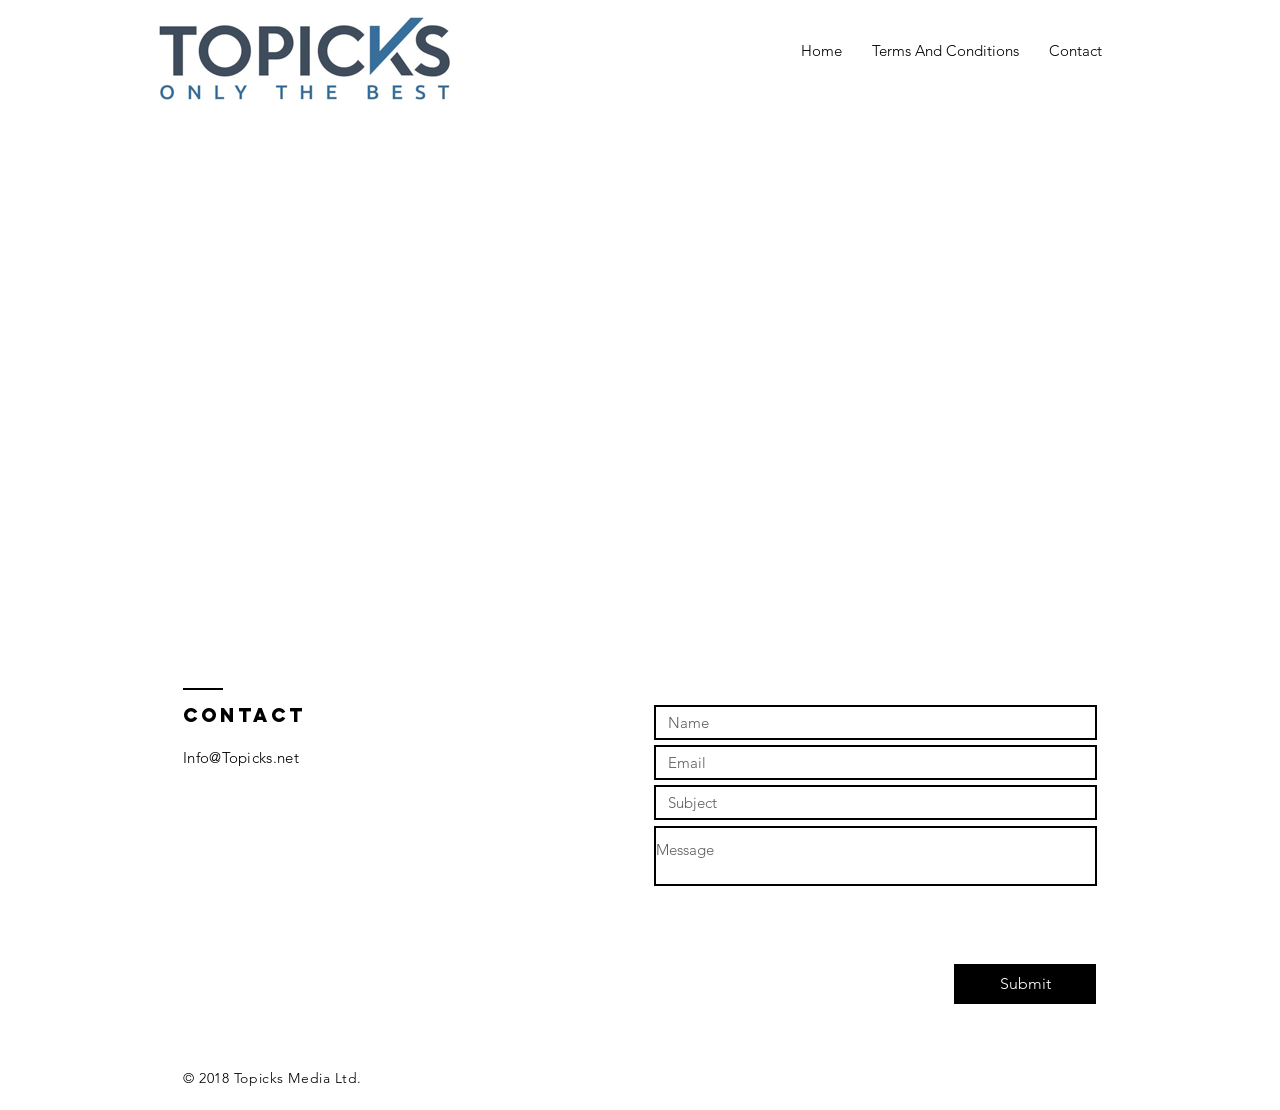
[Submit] (1025, 984)
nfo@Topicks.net (243, 757)
